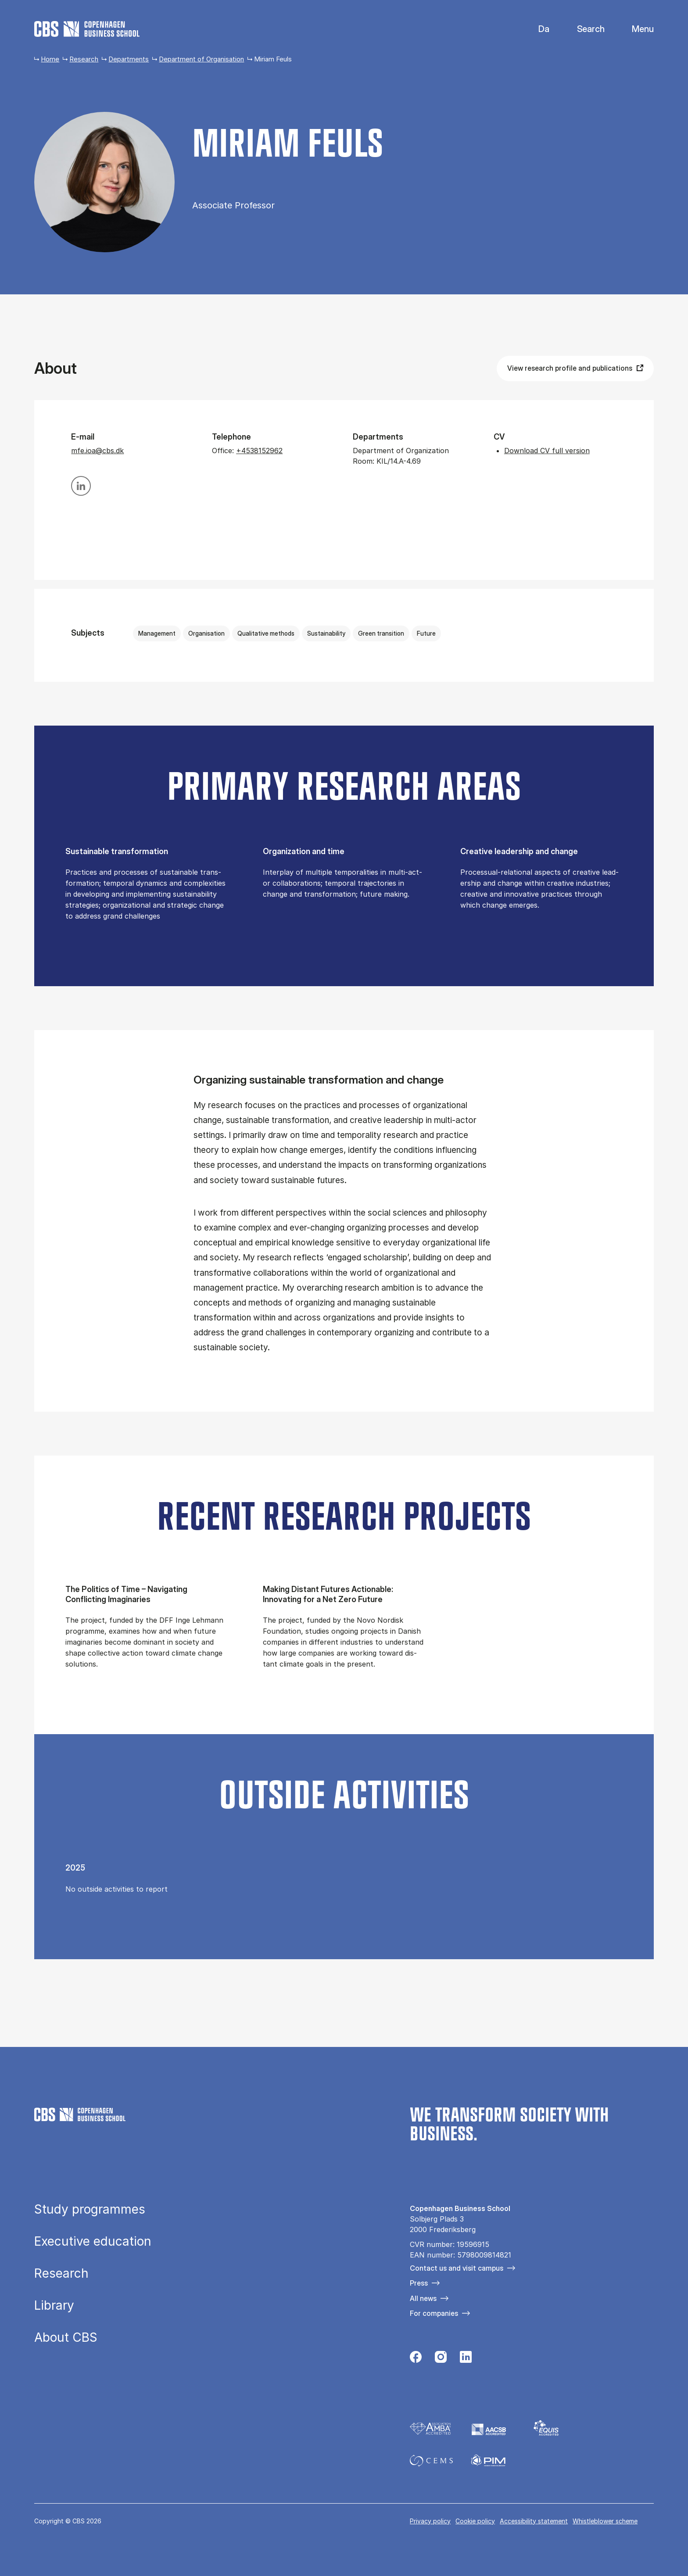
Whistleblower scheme (605, 2521)
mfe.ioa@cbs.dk (97, 450)
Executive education (92, 2241)
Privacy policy (430, 2521)
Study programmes (89, 2209)
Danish (536, 29)
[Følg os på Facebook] (416, 2359)
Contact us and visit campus (456, 2268)
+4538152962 (259, 450)
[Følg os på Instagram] (441, 2359)
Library (54, 2305)
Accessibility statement (534, 2521)
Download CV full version (547, 450)
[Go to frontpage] (87, 29)
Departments (128, 59)
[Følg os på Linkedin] (466, 2359)
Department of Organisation (201, 59)
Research (83, 59)
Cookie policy (475, 2521)
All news (423, 2298)
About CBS (65, 2337)
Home (50, 59)
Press (419, 2283)
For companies (434, 2313)
